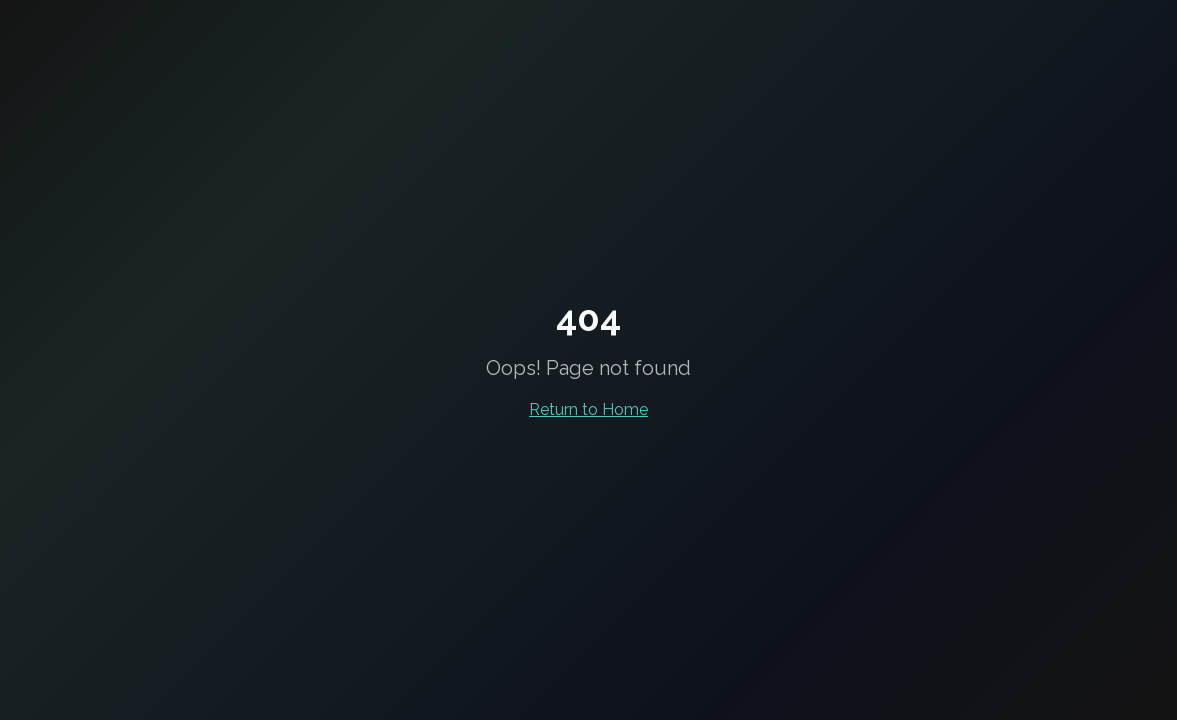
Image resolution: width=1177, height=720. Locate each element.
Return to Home (588, 409)
